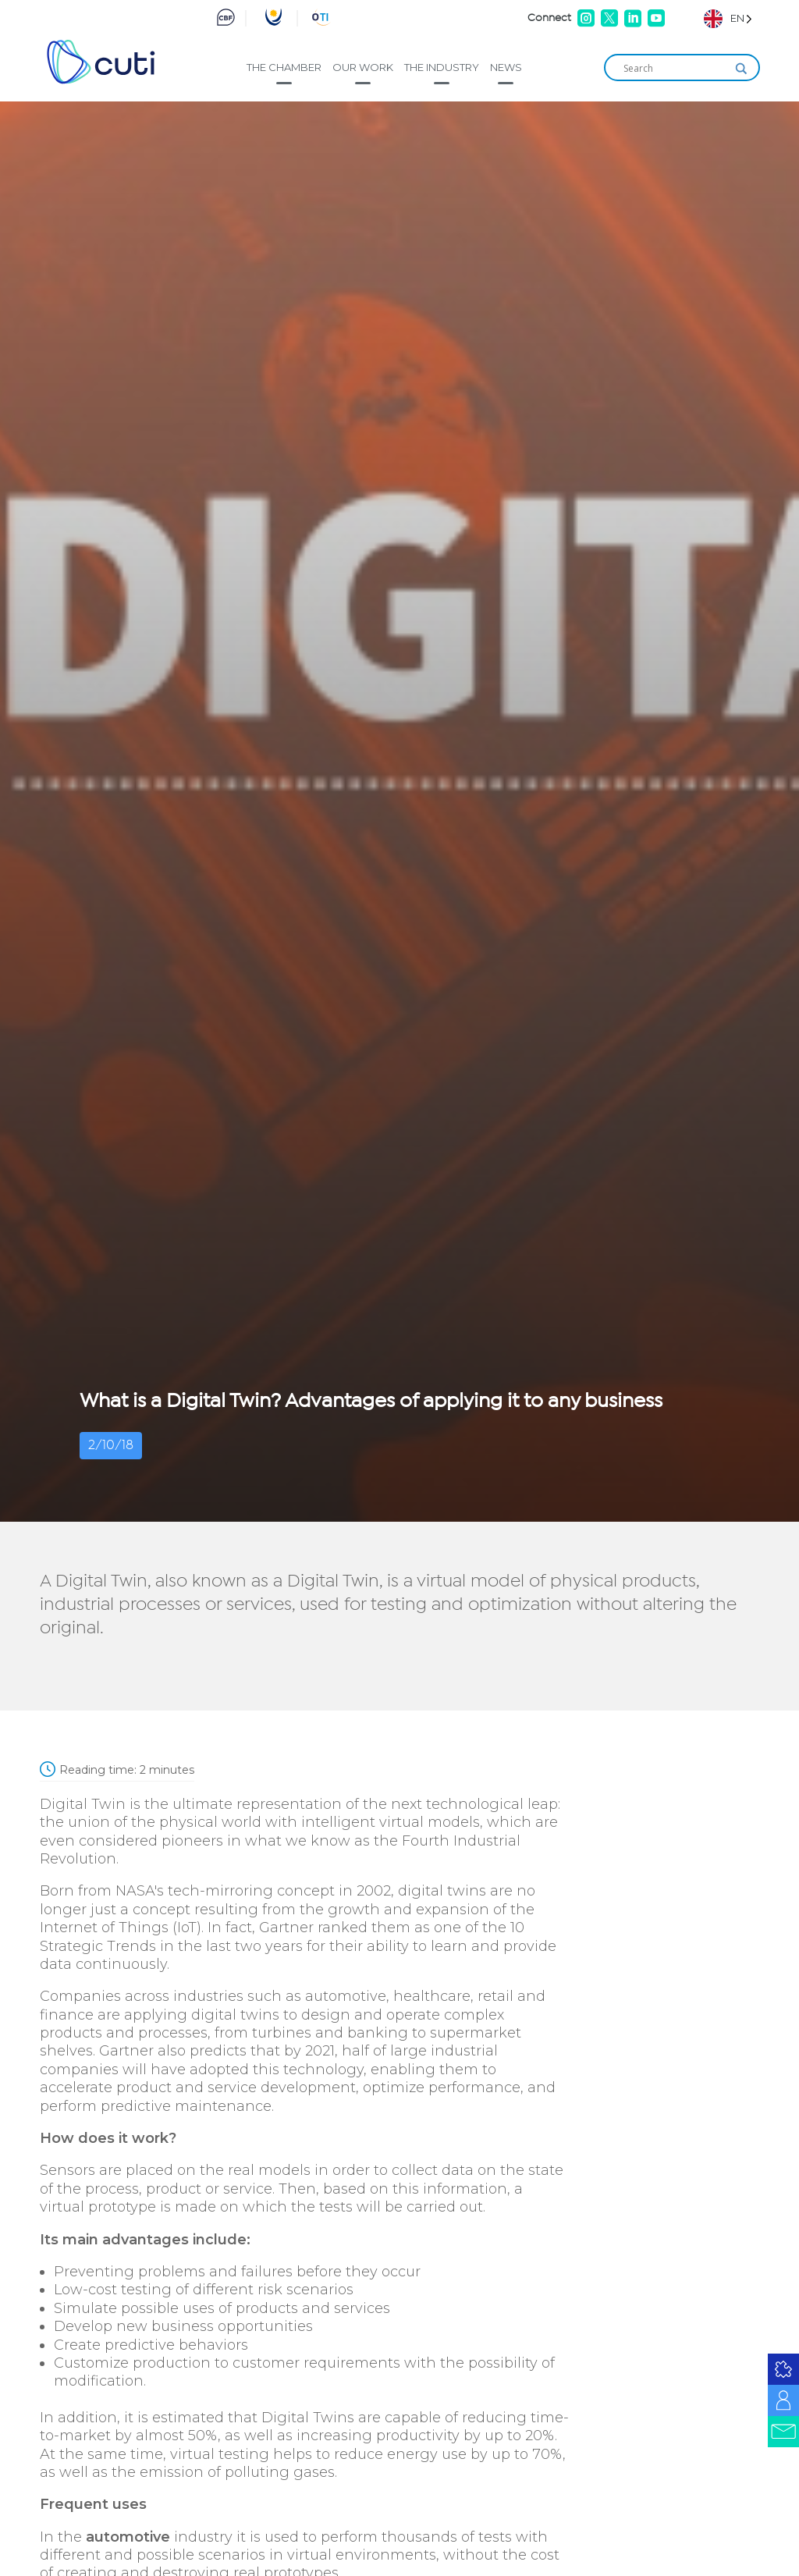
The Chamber (284, 67)
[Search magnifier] (741, 69)
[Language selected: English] (728, 18)
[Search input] (674, 69)
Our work (362, 67)
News (506, 67)
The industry (441, 67)
